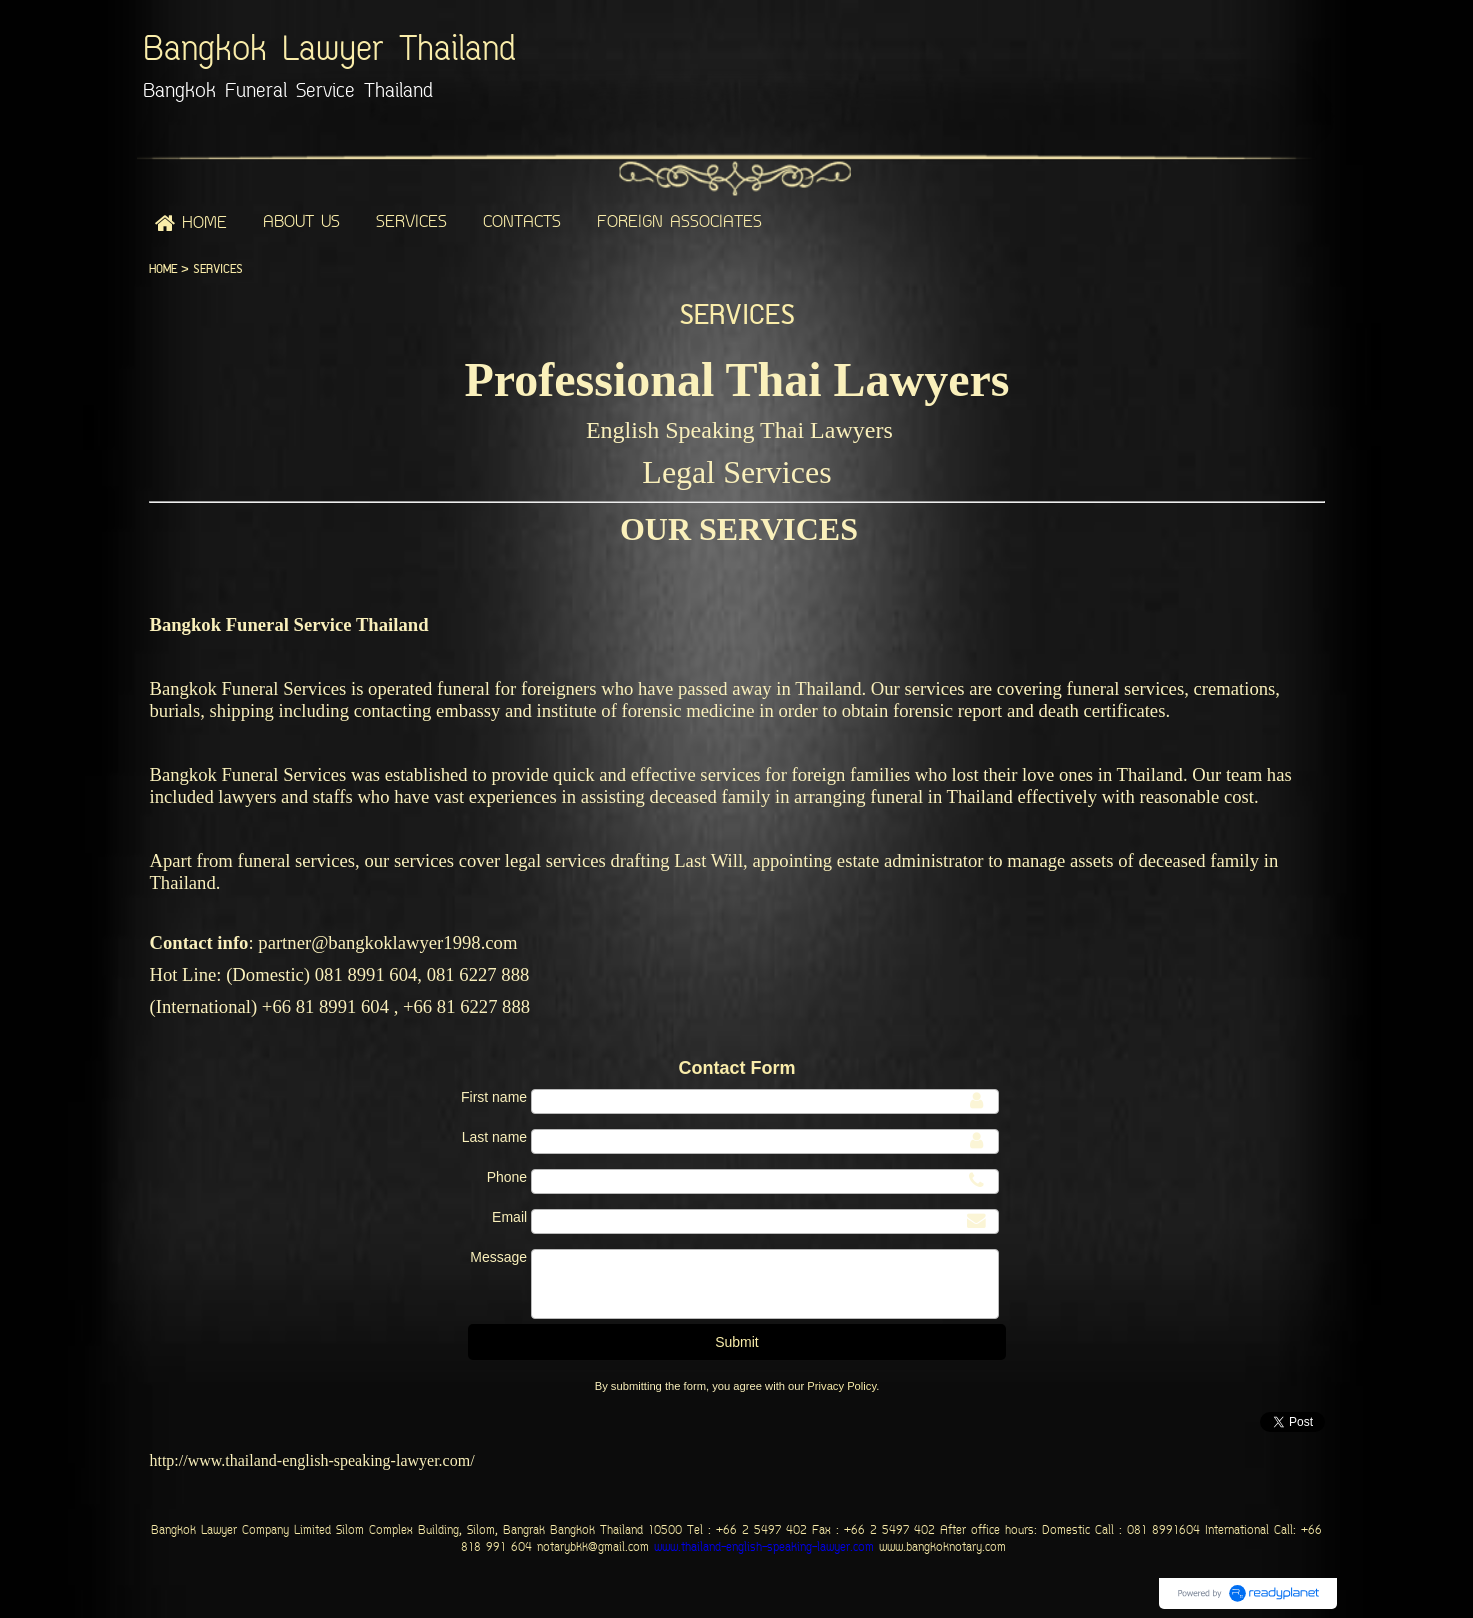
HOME (163, 269)
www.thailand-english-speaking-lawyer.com (761, 1548)
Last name (494, 1137)
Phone (507, 1177)
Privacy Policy (841, 1386)
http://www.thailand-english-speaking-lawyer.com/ (311, 1460)
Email (509, 1217)
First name (494, 1097)
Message (498, 1257)
